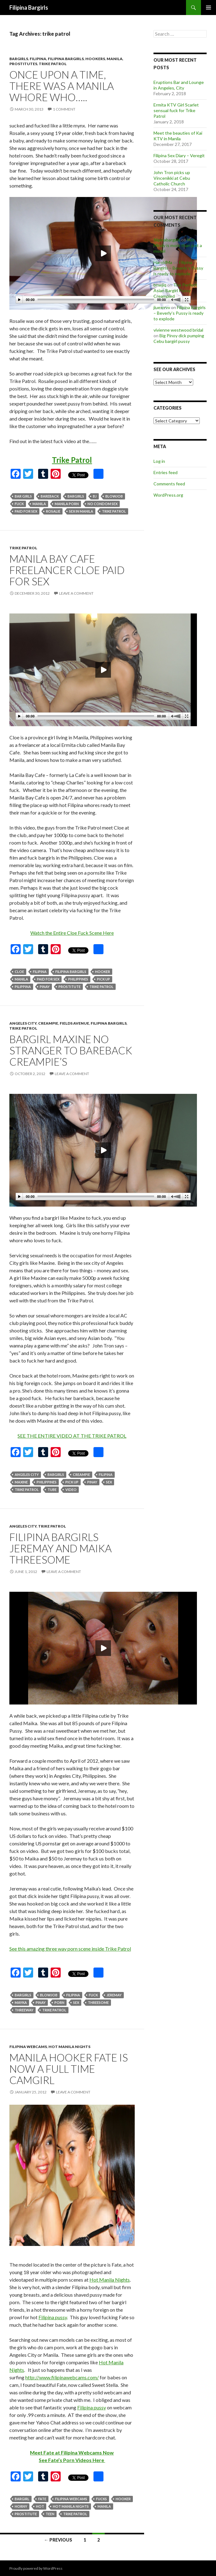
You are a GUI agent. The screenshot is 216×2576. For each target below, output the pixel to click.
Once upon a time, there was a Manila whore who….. (61, 85)
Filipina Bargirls (28, 7)
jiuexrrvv (161, 307)
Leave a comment (76, 593)
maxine (21, 1482)
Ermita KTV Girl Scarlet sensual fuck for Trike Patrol (176, 110)
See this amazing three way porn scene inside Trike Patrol (70, 1949)
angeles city (23, 1023)
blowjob (114, 496)
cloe (19, 972)
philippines (78, 979)
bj (95, 496)
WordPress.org (168, 495)
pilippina (23, 987)
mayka (21, 2002)
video (71, 1489)
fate (42, 2499)
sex (109, 1482)
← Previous (58, 2539)
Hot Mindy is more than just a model (177, 245)
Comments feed (169, 483)
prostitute (69, 987)
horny (21, 2506)
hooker (102, 972)
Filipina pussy (52, 2317)
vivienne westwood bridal (178, 330)
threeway (24, 2010)
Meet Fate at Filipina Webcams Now (72, 2452)
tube (52, 1489)
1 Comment (64, 109)
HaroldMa (162, 262)
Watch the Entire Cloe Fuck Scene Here (72, 933)
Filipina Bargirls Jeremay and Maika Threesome (60, 1548)
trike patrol (53, 63)
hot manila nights (69, 2046)
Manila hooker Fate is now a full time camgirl (68, 2068)
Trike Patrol (72, 459)
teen (50, 2514)
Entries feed (165, 472)
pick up (103, 979)
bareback (50, 496)
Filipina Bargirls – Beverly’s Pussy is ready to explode (178, 268)
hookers (95, 58)
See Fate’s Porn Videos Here (72, 2460)
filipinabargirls (166, 239)
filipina (38, 58)
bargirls (18, 58)
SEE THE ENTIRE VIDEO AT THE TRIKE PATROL (72, 1436)
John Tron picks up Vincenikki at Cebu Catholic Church (171, 178)
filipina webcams (28, 2046)
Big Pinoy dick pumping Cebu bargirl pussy (178, 338)
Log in (159, 461)
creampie (48, 1023)
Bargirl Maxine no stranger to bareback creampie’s (70, 1050)
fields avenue (74, 1023)
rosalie (53, 511)
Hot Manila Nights (109, 2280)
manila (115, 58)
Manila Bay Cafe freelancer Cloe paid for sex (67, 569)
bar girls (23, 496)
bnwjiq (159, 284)
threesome (98, 2002)
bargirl (22, 2499)
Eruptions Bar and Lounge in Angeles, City (178, 85)
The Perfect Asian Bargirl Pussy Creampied (175, 290)
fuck (19, 504)
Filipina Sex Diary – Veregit (179, 155)
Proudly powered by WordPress (36, 2568)
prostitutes (23, 63)
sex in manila (81, 511)
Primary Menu (208, 7)
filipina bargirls (66, 58)
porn (59, 2002)
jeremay (114, 1995)
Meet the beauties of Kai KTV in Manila (177, 135)
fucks (101, 2499)
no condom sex (103, 504)
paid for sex (26, 511)
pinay (45, 987)
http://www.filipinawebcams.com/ (62, 2377)
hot (40, 2506)
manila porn (67, 504)
